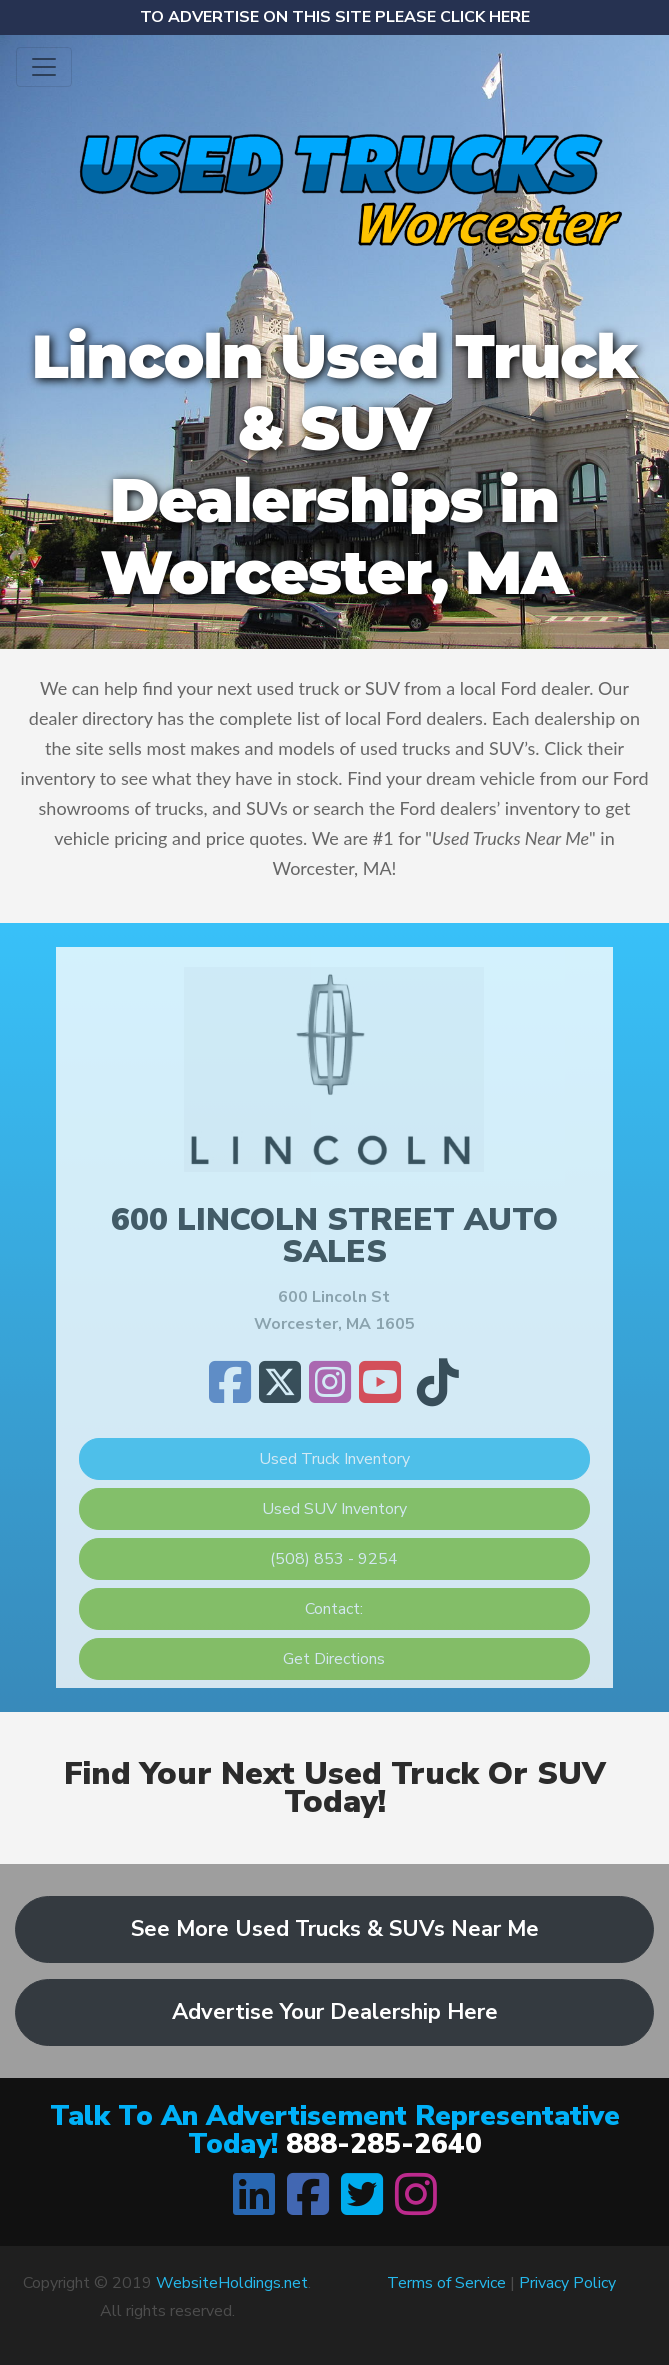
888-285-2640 (384, 2144)
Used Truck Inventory (334, 1459)
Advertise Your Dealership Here (335, 2012)
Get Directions (334, 1659)
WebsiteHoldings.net (232, 2283)
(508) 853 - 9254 (334, 1559)
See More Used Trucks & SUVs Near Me (335, 1929)
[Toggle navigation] (44, 67)
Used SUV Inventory (334, 1509)
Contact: (334, 1609)
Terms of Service (446, 2283)
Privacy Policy (567, 2283)
